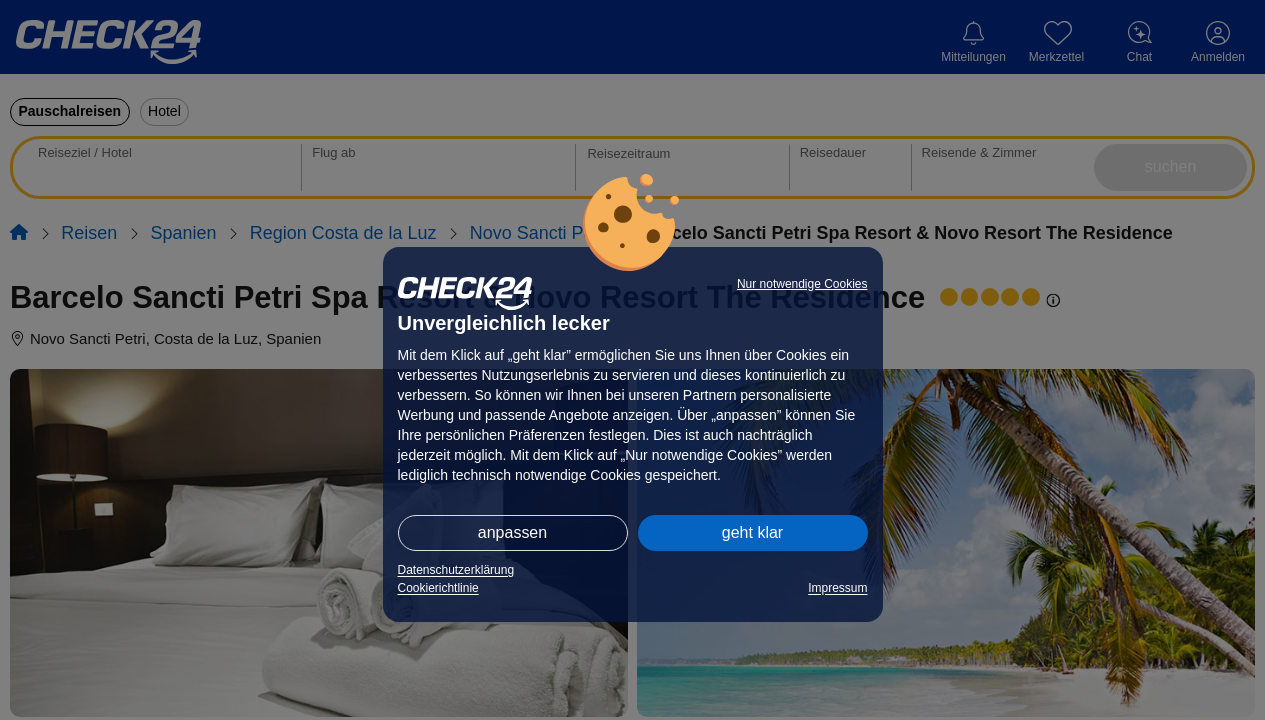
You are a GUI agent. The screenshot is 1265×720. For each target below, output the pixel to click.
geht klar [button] (752, 532)
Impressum (837, 588)
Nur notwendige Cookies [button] (802, 284)
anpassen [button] (512, 532)
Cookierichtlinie (438, 588)
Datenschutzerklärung (456, 570)
